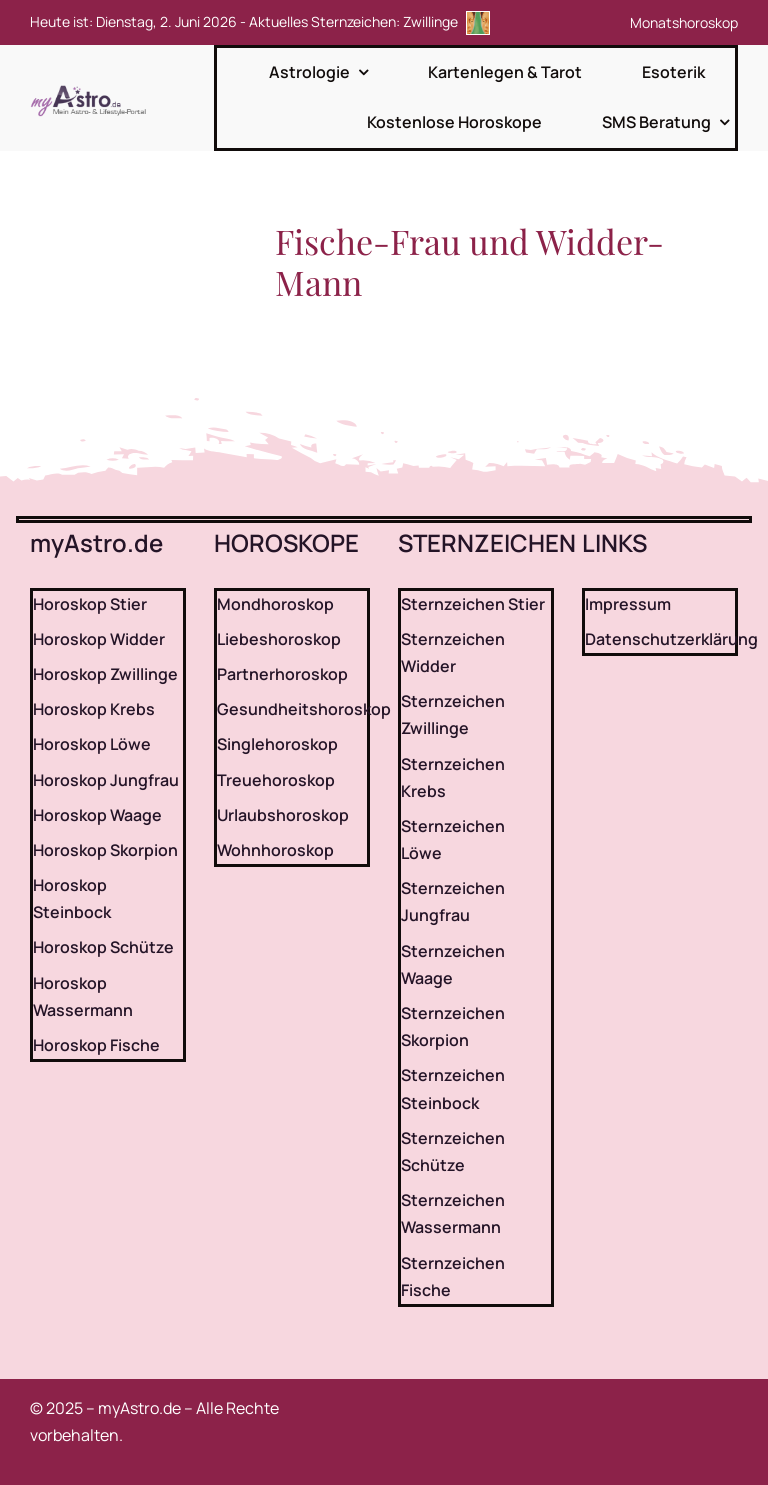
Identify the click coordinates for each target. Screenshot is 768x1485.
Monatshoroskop (684, 22)
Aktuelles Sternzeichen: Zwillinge (369, 21)
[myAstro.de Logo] (92, 86)
